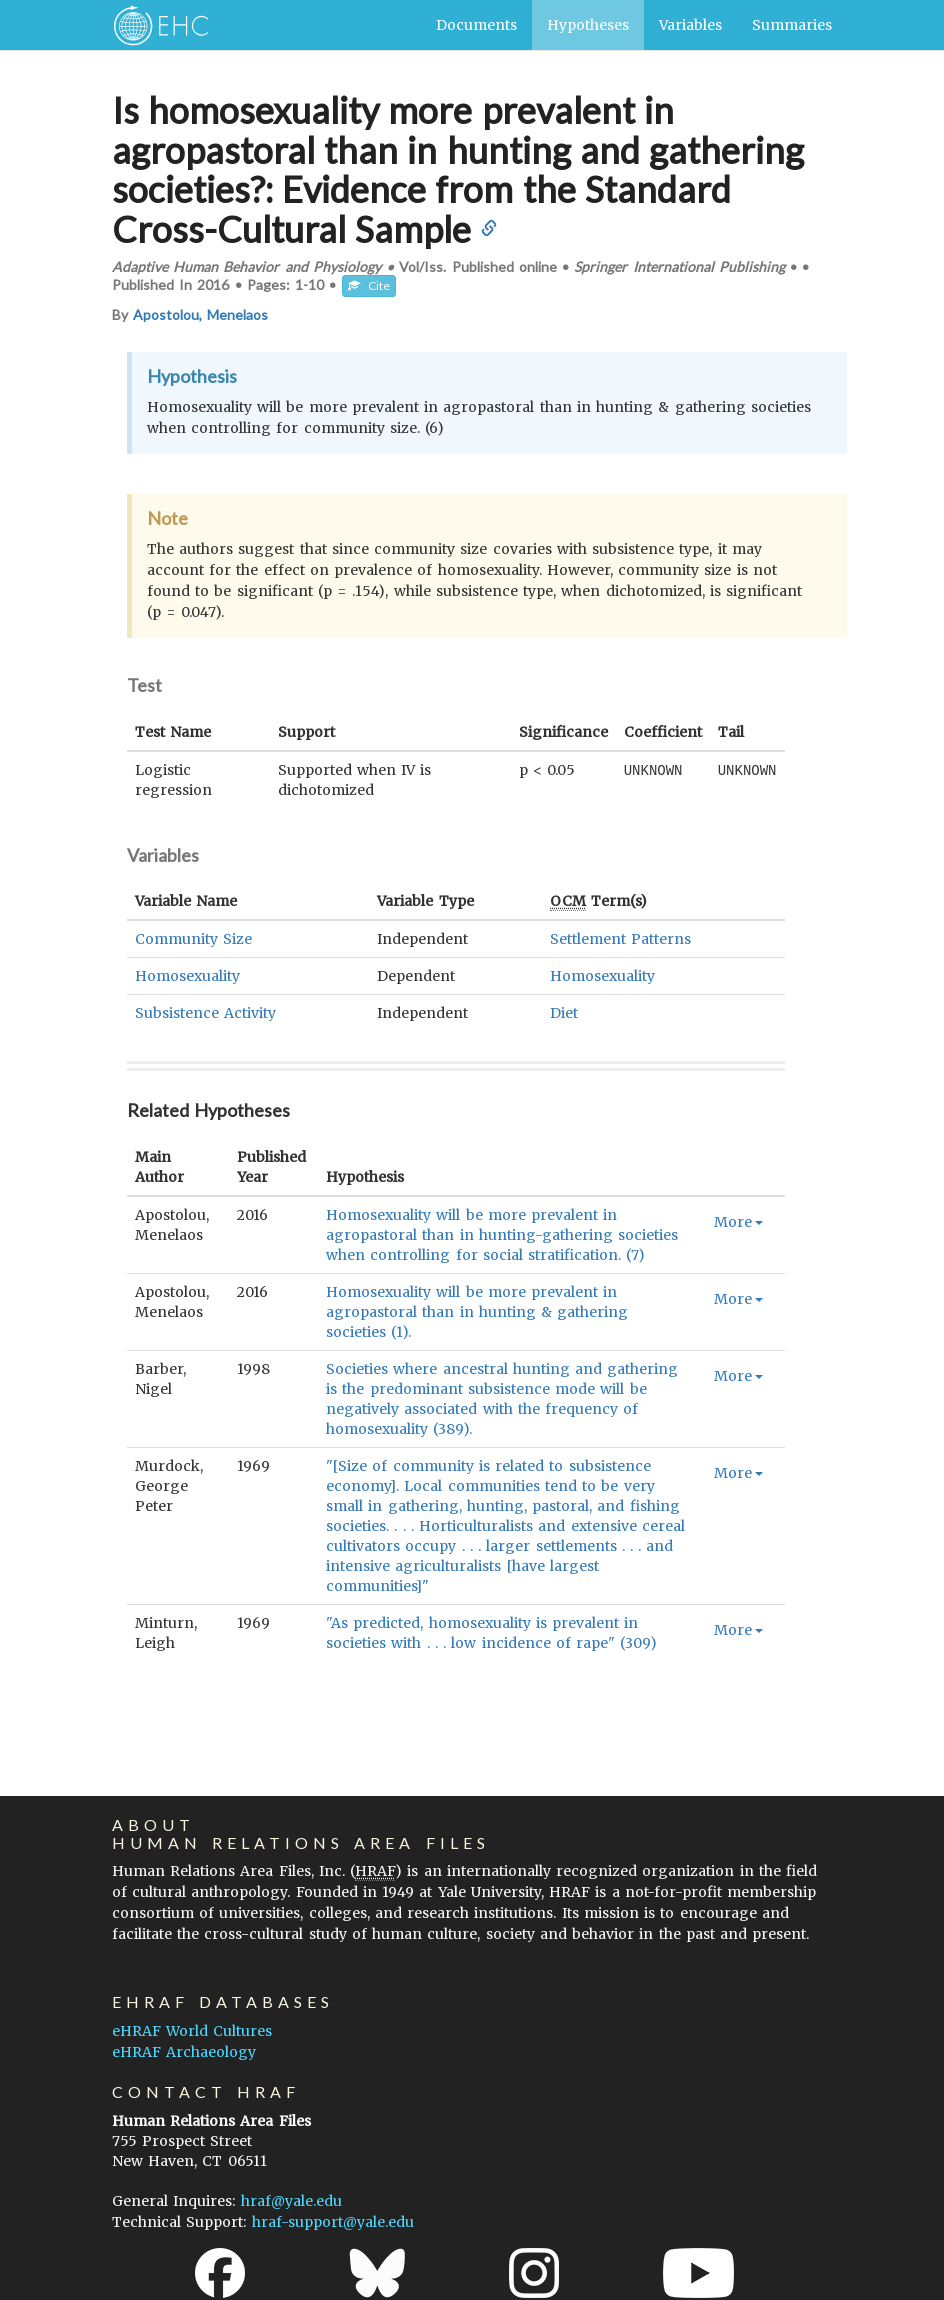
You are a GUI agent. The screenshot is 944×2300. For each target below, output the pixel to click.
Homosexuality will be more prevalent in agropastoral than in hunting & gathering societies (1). (477, 1312)
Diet (564, 1013)
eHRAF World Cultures (192, 2031)
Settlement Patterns (620, 939)
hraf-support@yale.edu (333, 2222)
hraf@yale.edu (291, 2201)
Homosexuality (187, 976)
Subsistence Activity (205, 1013)
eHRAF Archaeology (184, 2052)
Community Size (193, 939)
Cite (369, 285)
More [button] (738, 1222)
